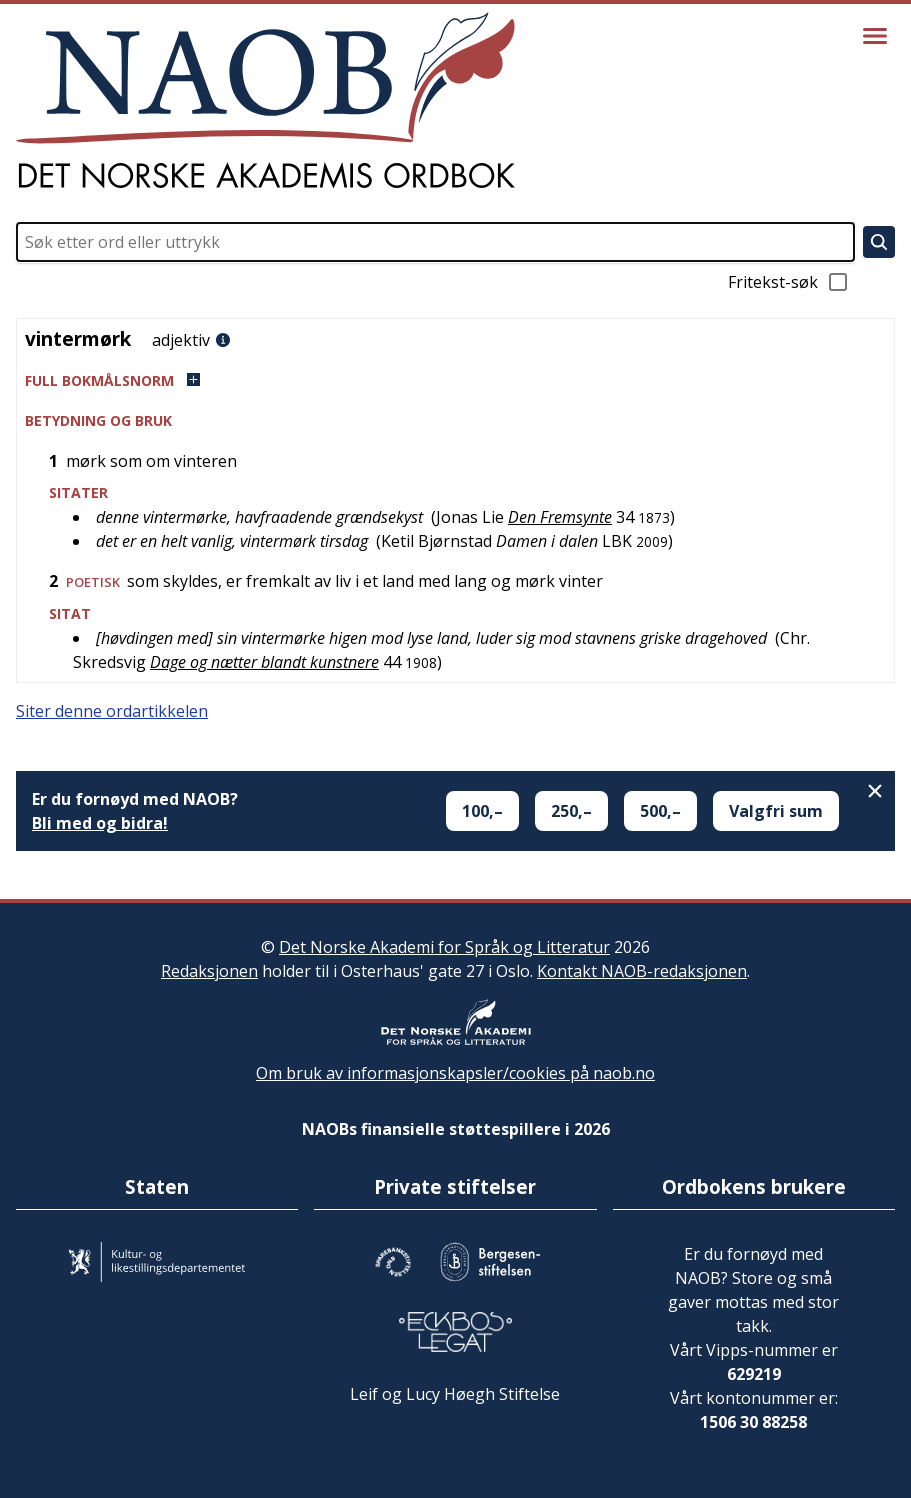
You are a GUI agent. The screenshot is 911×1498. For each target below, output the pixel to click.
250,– (571, 811)
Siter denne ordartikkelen (112, 711)
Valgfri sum (776, 811)
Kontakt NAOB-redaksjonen (642, 971)
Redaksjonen (209, 971)
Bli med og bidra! (100, 823)
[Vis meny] (875, 36)
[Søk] (879, 242)
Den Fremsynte (560, 517)
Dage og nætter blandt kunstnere (264, 662)
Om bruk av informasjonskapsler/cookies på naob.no (455, 1073)
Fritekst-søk (789, 282)
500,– (660, 811)
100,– (482, 811)
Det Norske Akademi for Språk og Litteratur (444, 947)
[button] (455, 380)
